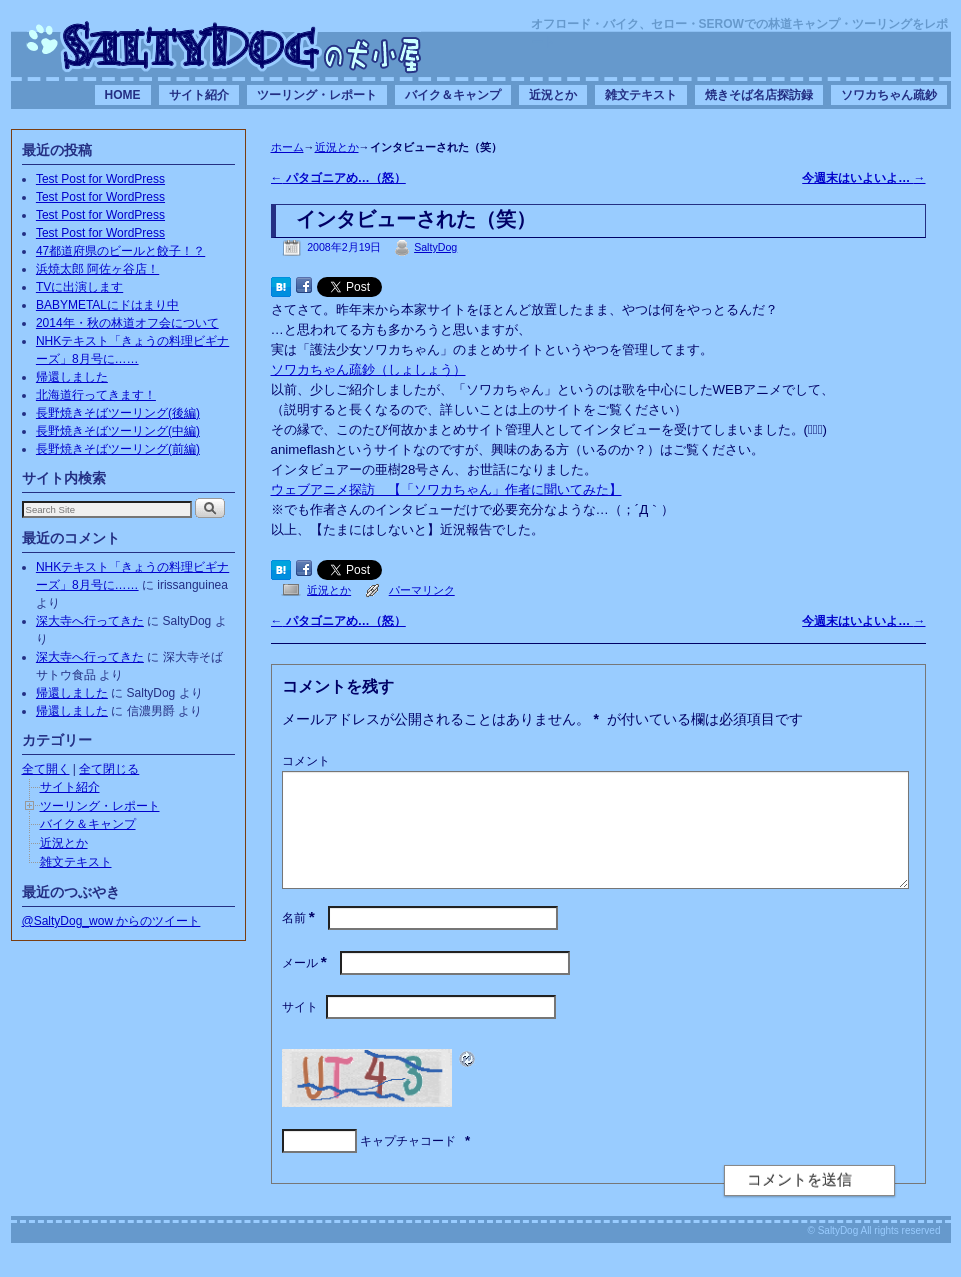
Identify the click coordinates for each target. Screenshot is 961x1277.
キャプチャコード (408, 1165)
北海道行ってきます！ (96, 395)
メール (306, 987)
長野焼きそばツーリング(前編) (118, 449)
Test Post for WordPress (100, 179)
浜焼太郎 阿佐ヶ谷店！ (97, 269)
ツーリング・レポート (317, 95)
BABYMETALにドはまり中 (107, 305)
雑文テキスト (641, 95)
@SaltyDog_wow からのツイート (111, 921)
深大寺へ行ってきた (90, 621)
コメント (306, 761)
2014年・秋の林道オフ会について (127, 323)
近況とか (553, 95)
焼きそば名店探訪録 (759, 95)
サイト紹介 (199, 95)
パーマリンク (422, 590)
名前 (300, 942)
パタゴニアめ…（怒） (338, 178)
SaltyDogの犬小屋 (224, 46)
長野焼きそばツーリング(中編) (118, 431)
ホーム (287, 147)
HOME (123, 95)
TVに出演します (79, 287)
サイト (300, 1031)
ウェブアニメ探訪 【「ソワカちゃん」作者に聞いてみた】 (446, 489)
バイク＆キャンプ (453, 95)
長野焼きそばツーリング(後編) (118, 413)
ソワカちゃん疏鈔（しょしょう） (368, 369)
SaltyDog (435, 247)
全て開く (46, 769)
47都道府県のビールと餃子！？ (120, 251)
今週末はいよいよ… (863, 178)
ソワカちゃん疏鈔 (889, 95)
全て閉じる (109, 769)
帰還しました (72, 377)
